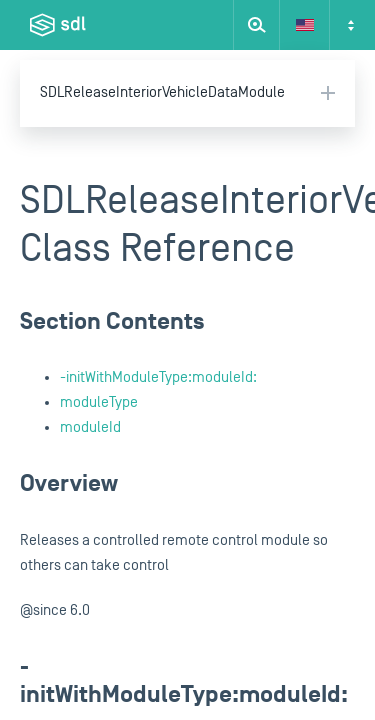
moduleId (90, 427)
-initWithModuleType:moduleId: (158, 377)
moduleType (99, 402)
